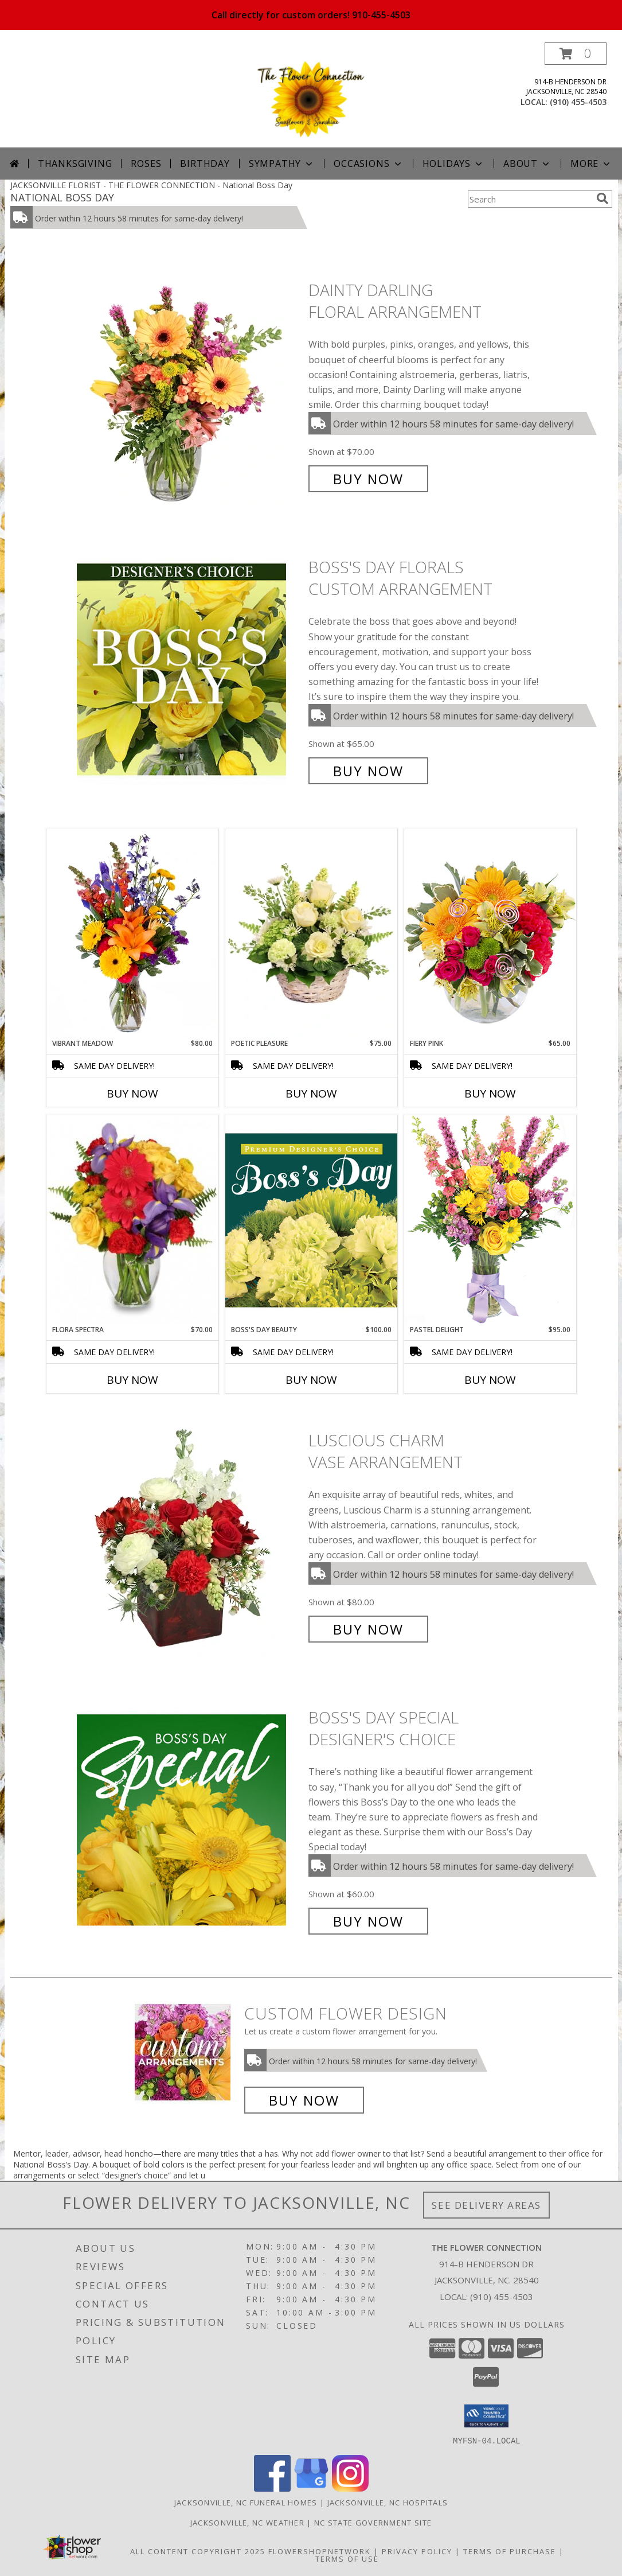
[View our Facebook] (272, 2487)
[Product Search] (529, 199)
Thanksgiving (75, 163)
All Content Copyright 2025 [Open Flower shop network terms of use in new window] (197, 2551)
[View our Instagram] (350, 2487)
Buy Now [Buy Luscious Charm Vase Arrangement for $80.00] (368, 1629)
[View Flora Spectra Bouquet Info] (132, 1219)
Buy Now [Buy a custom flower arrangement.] (304, 2100)
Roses (146, 163)
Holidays (453, 163)
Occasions (368, 163)
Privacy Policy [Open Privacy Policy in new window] (417, 2551)
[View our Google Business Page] (311, 2487)
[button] (576, 53)
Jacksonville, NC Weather (247, 2522)
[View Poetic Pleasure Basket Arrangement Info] (311, 933)
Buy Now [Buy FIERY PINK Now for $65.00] (490, 1093)
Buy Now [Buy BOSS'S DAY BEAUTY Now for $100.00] (311, 1379)
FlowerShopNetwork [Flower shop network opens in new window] (319, 2551)
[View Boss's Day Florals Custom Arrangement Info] (190, 669)
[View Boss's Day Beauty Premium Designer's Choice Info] (311, 1219)
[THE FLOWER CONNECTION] (311, 95)
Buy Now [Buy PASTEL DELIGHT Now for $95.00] (490, 1379)
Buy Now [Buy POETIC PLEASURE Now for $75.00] (311, 1093)
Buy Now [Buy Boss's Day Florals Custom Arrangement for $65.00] (368, 770)
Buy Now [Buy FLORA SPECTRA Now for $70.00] (132, 1379)
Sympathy (282, 163)
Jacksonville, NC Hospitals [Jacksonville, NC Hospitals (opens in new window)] (387, 2502)
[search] (602, 198)
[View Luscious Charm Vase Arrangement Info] (190, 1535)
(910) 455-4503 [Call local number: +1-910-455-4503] (578, 101)
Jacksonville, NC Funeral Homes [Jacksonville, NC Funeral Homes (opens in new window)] (246, 2502)
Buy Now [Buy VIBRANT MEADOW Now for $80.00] (132, 1093)
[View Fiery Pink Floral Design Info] (490, 933)
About (527, 163)
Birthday (204, 163)
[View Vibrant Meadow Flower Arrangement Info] (132, 933)
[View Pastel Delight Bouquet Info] (490, 1219)
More (591, 163)
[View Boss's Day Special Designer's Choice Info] (190, 1819)
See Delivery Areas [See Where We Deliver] (486, 2205)
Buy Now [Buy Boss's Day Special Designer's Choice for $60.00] (368, 1921)
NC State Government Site (373, 2522)
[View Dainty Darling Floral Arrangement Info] (190, 384)
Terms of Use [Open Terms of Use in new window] (347, 2558)
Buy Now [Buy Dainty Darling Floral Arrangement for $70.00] (368, 478)
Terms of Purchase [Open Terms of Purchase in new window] (509, 2551)
